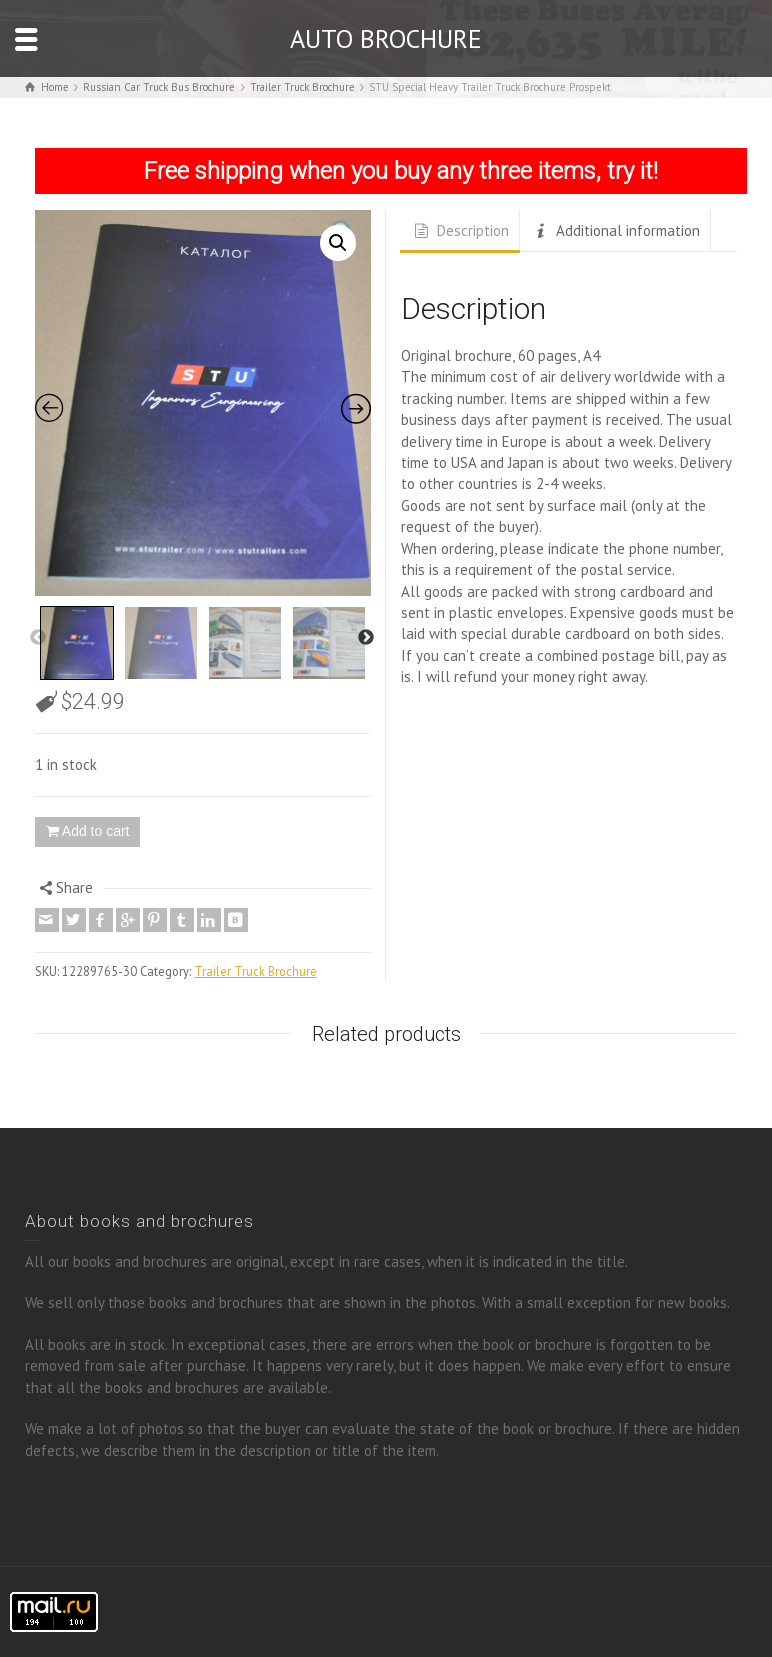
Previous (38, 638)
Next (366, 638)
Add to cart (96, 831)
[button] (338, 243)
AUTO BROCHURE (386, 38)
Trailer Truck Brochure (255, 971)
